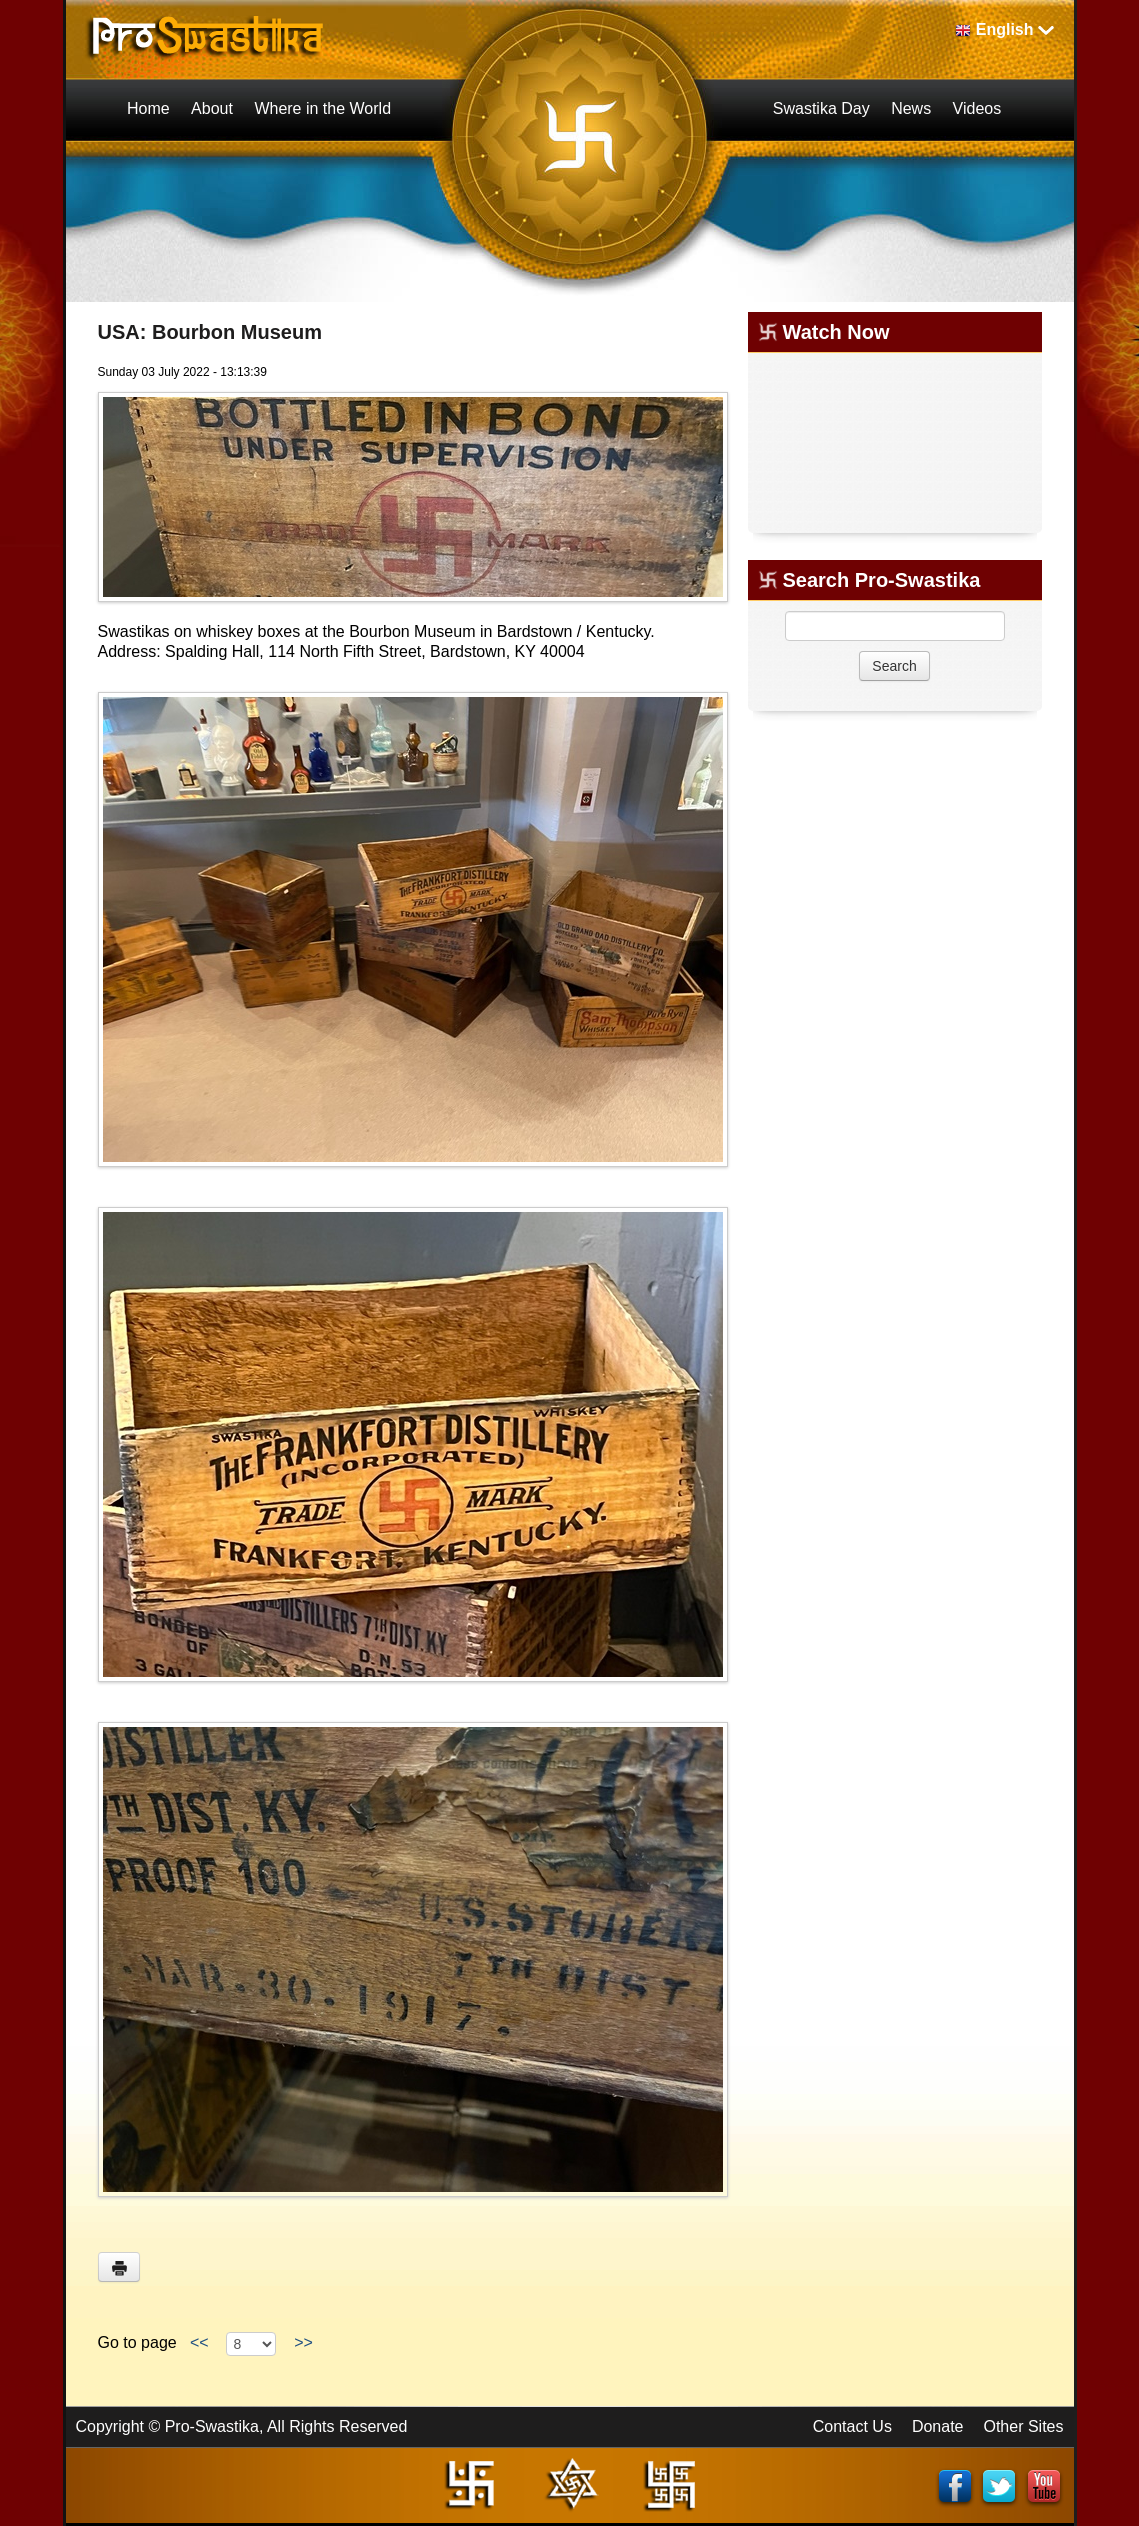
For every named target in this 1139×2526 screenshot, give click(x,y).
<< (199, 2342)
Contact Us (852, 2426)
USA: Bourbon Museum (210, 332)
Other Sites (1023, 2426)
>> (303, 2342)
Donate (938, 2426)
